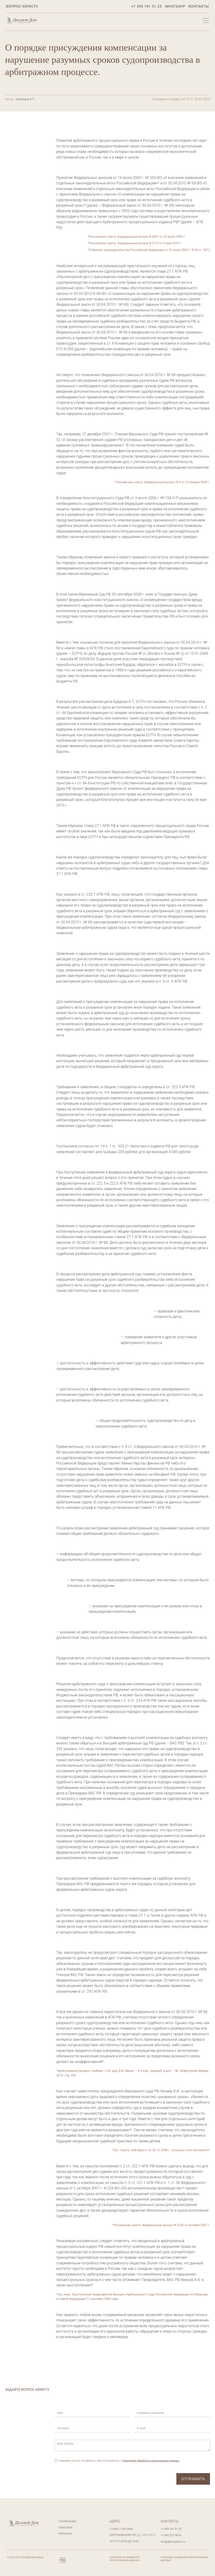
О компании (67, 2521)
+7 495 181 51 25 (146, 6)
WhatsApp (175, 6)
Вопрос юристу (22, 6)
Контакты (199, 6)
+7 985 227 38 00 (171, 2535)
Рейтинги (65, 2533)
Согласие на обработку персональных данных (125, 2559)
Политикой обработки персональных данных (150, 2460)
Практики (65, 2527)
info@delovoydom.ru (173, 2541)
